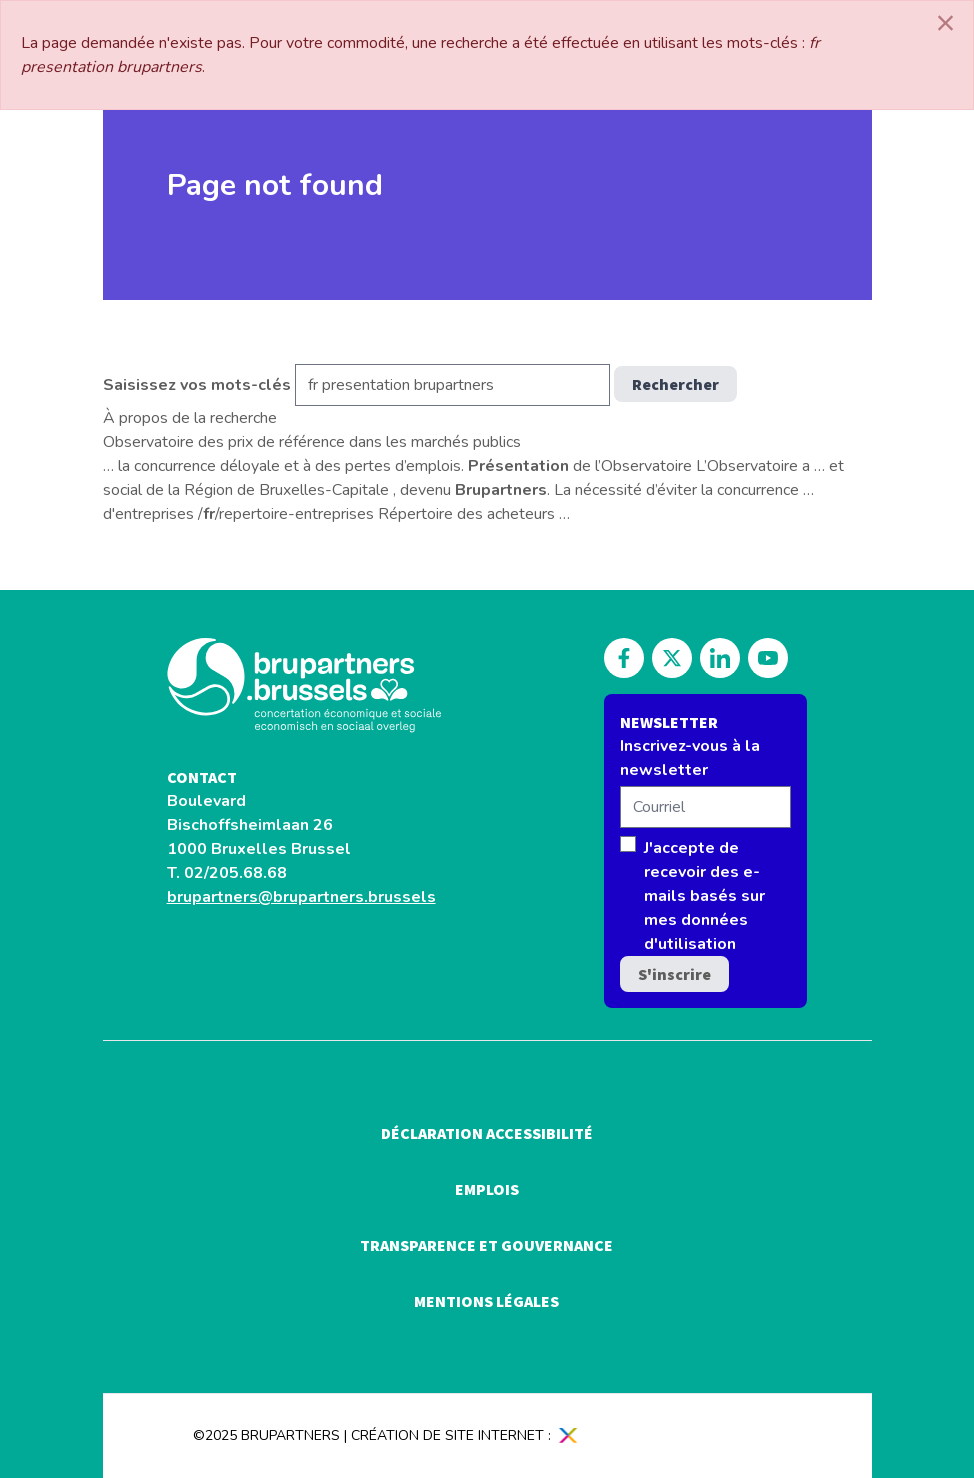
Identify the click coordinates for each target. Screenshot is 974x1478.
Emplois (487, 1189)
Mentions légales (486, 1301)
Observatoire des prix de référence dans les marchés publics (312, 442)
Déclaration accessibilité (487, 1133)
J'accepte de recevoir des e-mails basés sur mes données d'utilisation (704, 896)
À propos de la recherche (190, 418)
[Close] (945, 23)
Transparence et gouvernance (486, 1245)
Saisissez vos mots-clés (197, 385)
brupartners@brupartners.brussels (301, 897)
